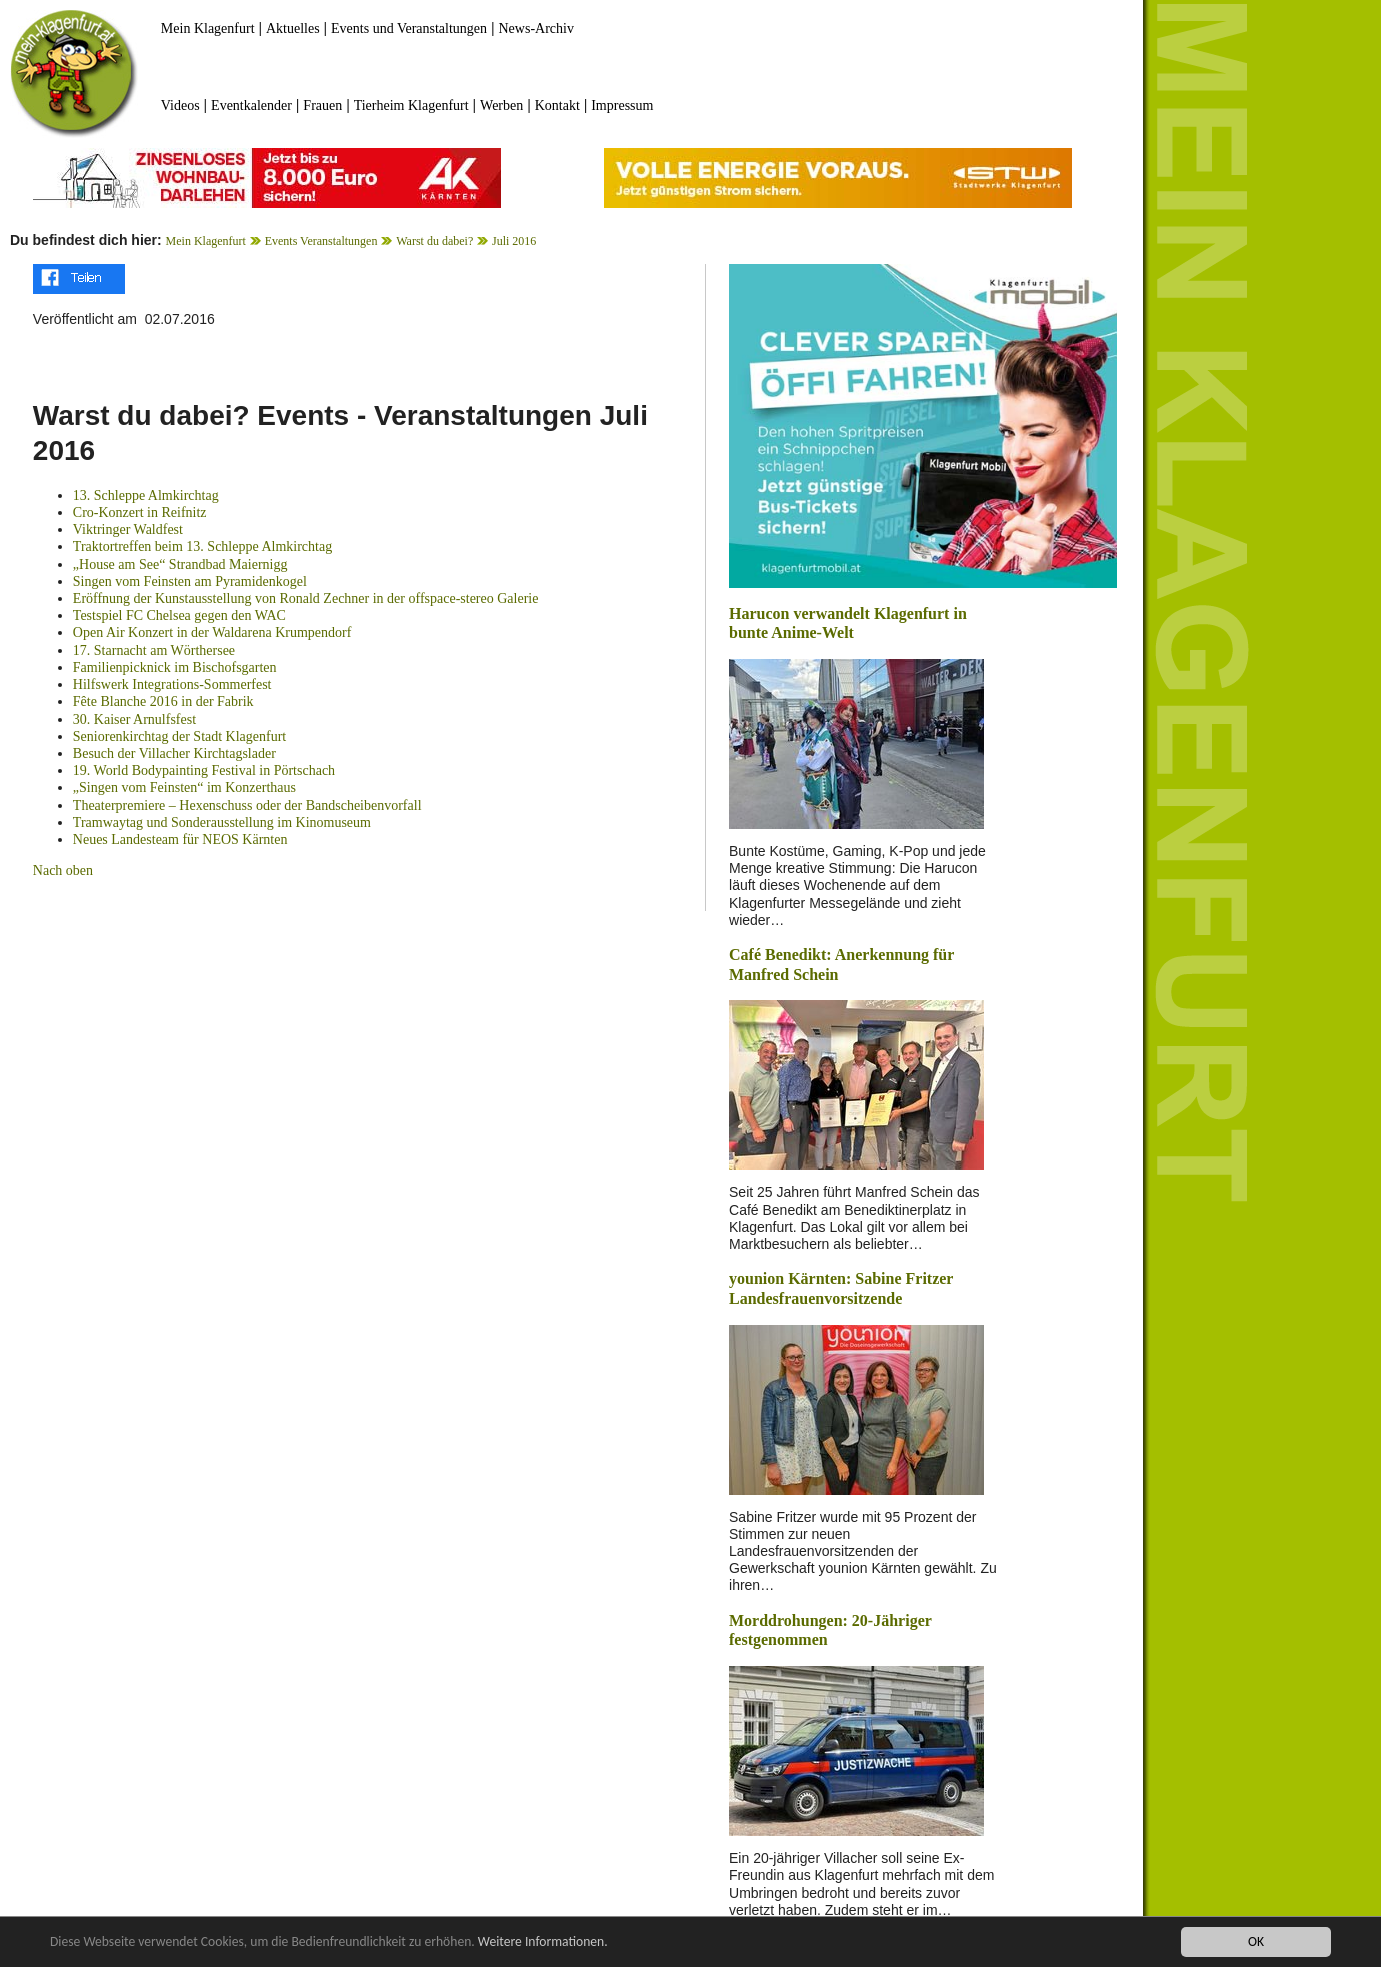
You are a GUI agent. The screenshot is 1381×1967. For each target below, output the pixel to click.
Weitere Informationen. (543, 1942)
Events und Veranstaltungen (409, 28)
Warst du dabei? (434, 241)
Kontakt (557, 105)
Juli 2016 (514, 241)
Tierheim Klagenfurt (411, 105)
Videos (180, 105)
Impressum (622, 105)
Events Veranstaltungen (321, 241)
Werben (501, 105)
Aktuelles (293, 28)
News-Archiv (536, 28)
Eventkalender (251, 105)
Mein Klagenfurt (208, 28)
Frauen (322, 105)
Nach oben (63, 870)
